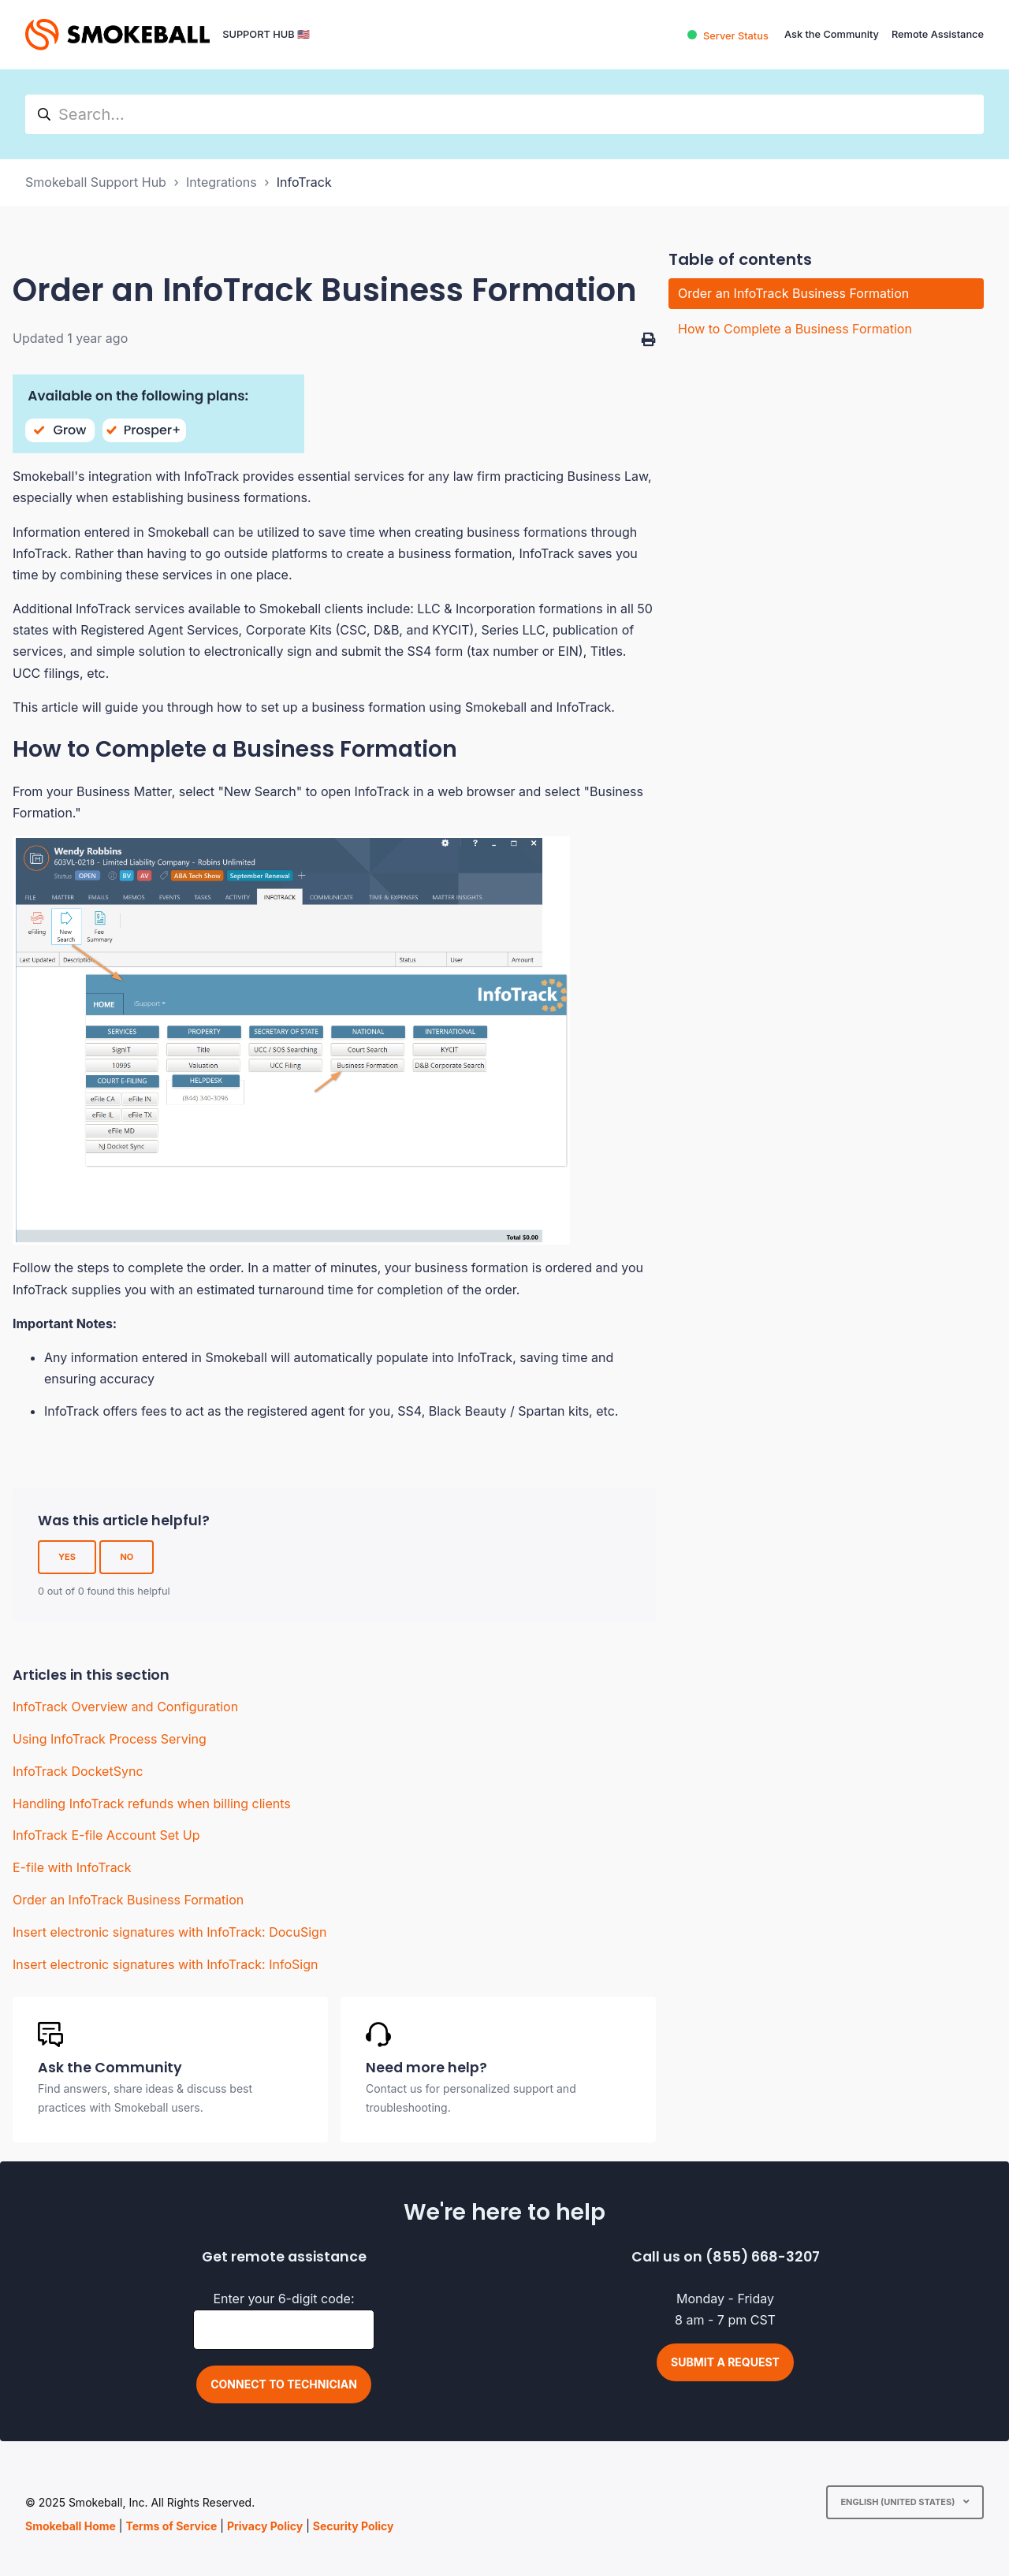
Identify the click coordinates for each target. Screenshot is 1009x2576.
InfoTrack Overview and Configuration (125, 1706)
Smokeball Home (70, 2526)
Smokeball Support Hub (95, 182)
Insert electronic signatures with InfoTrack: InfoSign (165, 1964)
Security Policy (353, 2526)
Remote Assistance (938, 34)
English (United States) (898, 2501)
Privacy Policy (265, 2526)
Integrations (221, 182)
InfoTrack (304, 182)
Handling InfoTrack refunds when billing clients (152, 1803)
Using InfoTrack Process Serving (110, 1739)
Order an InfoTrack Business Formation (128, 1900)
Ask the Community (831, 34)
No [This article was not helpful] (126, 1556)
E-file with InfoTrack (72, 1867)
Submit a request (725, 2362)
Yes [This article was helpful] (67, 1556)
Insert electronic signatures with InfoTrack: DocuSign (169, 1932)
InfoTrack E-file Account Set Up (106, 1835)
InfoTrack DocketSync (78, 1771)
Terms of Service (171, 2526)
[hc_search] (504, 114)
